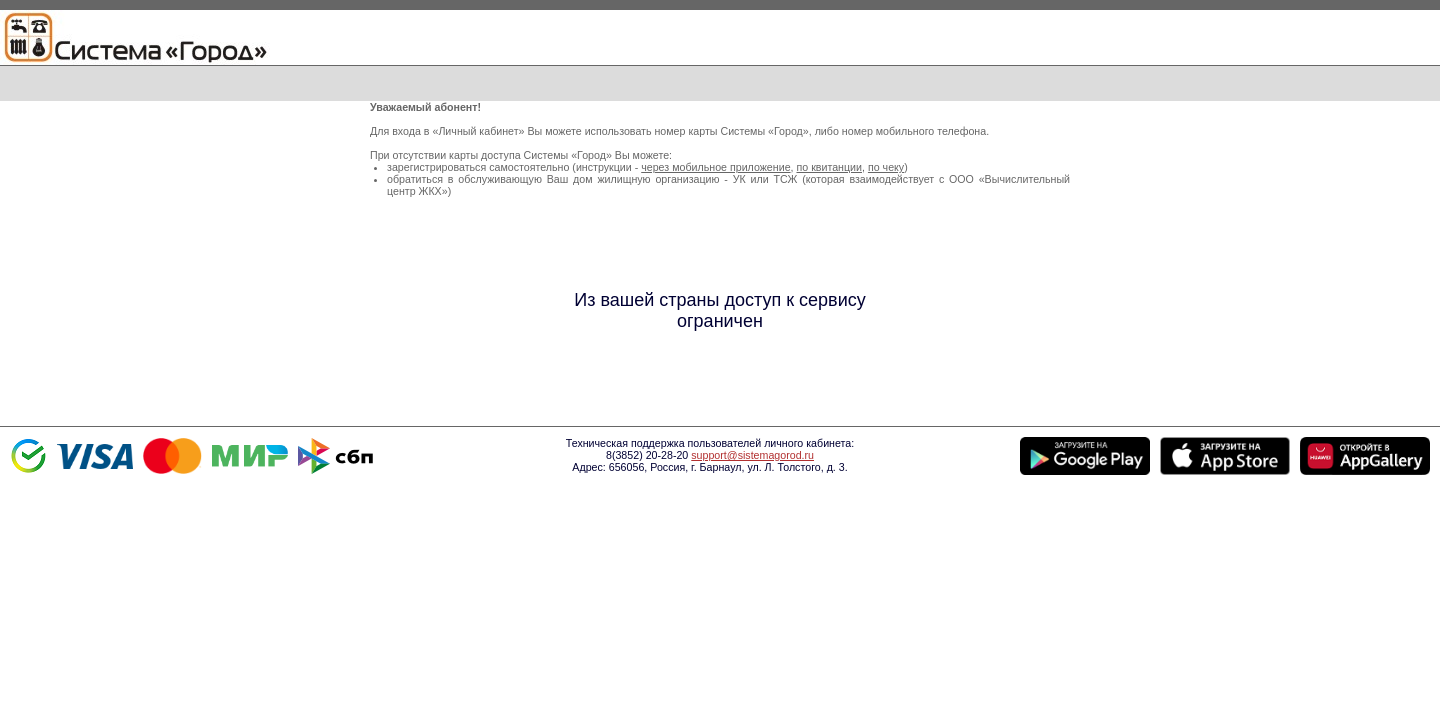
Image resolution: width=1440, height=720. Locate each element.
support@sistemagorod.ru (752, 455)
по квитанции (829, 167)
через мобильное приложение (715, 167)
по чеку (886, 167)
